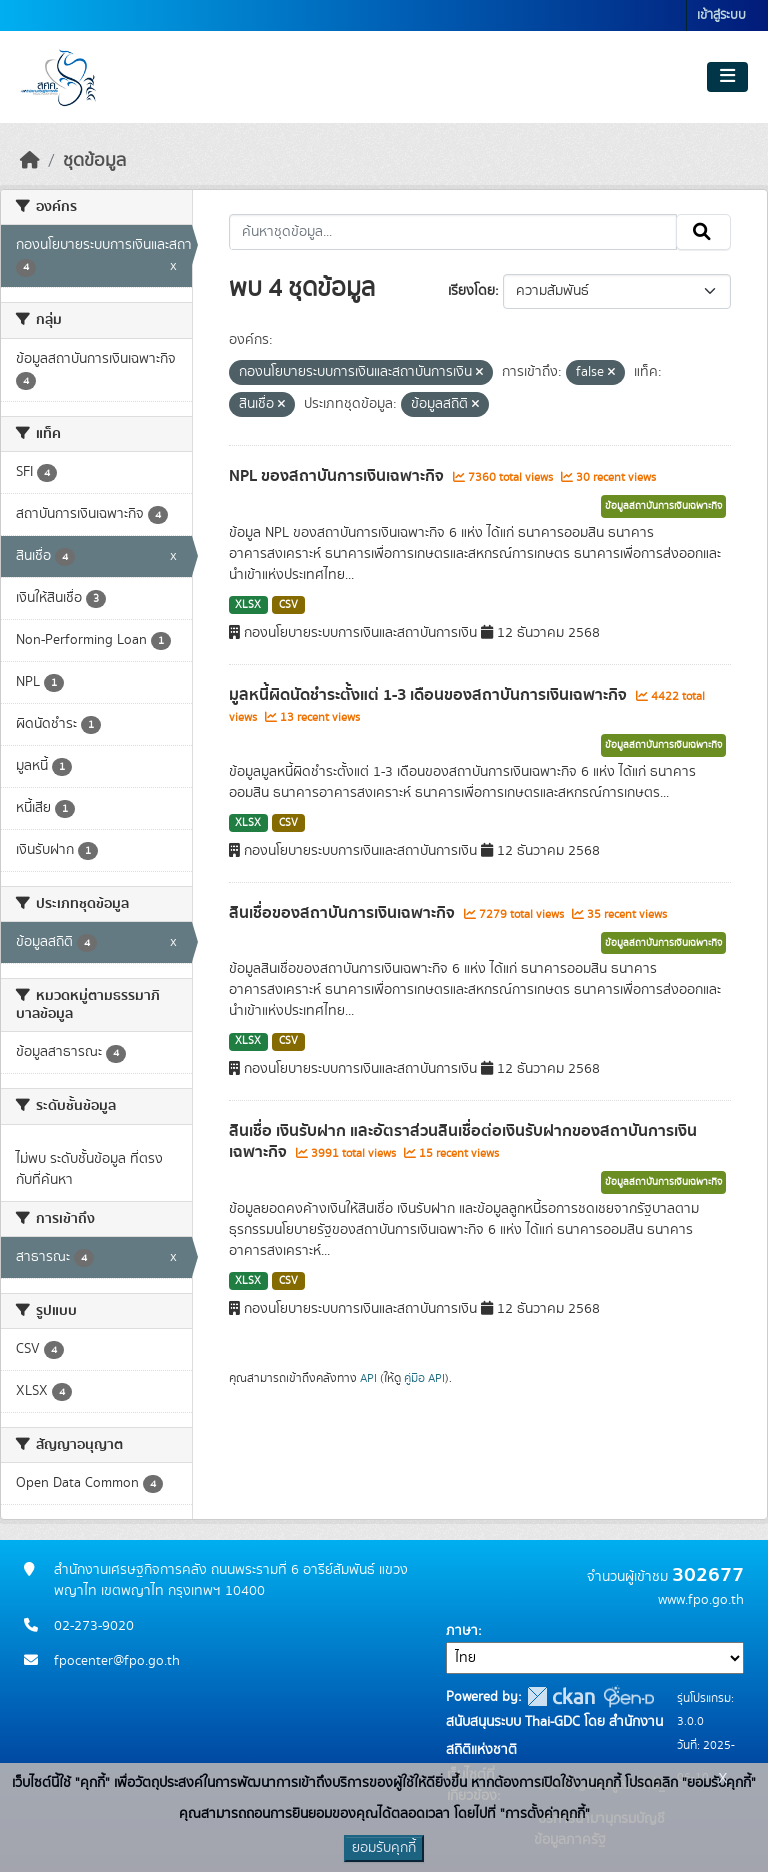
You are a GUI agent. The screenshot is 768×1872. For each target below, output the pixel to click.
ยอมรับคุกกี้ (384, 1848)
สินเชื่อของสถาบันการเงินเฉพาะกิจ (344, 913)
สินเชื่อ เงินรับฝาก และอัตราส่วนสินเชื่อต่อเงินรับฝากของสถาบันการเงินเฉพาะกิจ (463, 1141)
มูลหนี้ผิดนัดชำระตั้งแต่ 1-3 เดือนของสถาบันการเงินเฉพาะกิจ (430, 695)
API (368, 1378)
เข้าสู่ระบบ (721, 15)
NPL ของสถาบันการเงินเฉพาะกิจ (338, 476)
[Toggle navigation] (727, 77)
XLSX (248, 605)
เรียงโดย (471, 291)
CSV (288, 605)
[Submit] (703, 232)
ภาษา (462, 1631)
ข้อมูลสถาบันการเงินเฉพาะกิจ (663, 506)
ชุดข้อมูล (94, 161)
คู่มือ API (424, 1378)
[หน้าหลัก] (30, 161)
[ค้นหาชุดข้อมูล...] (453, 232)
